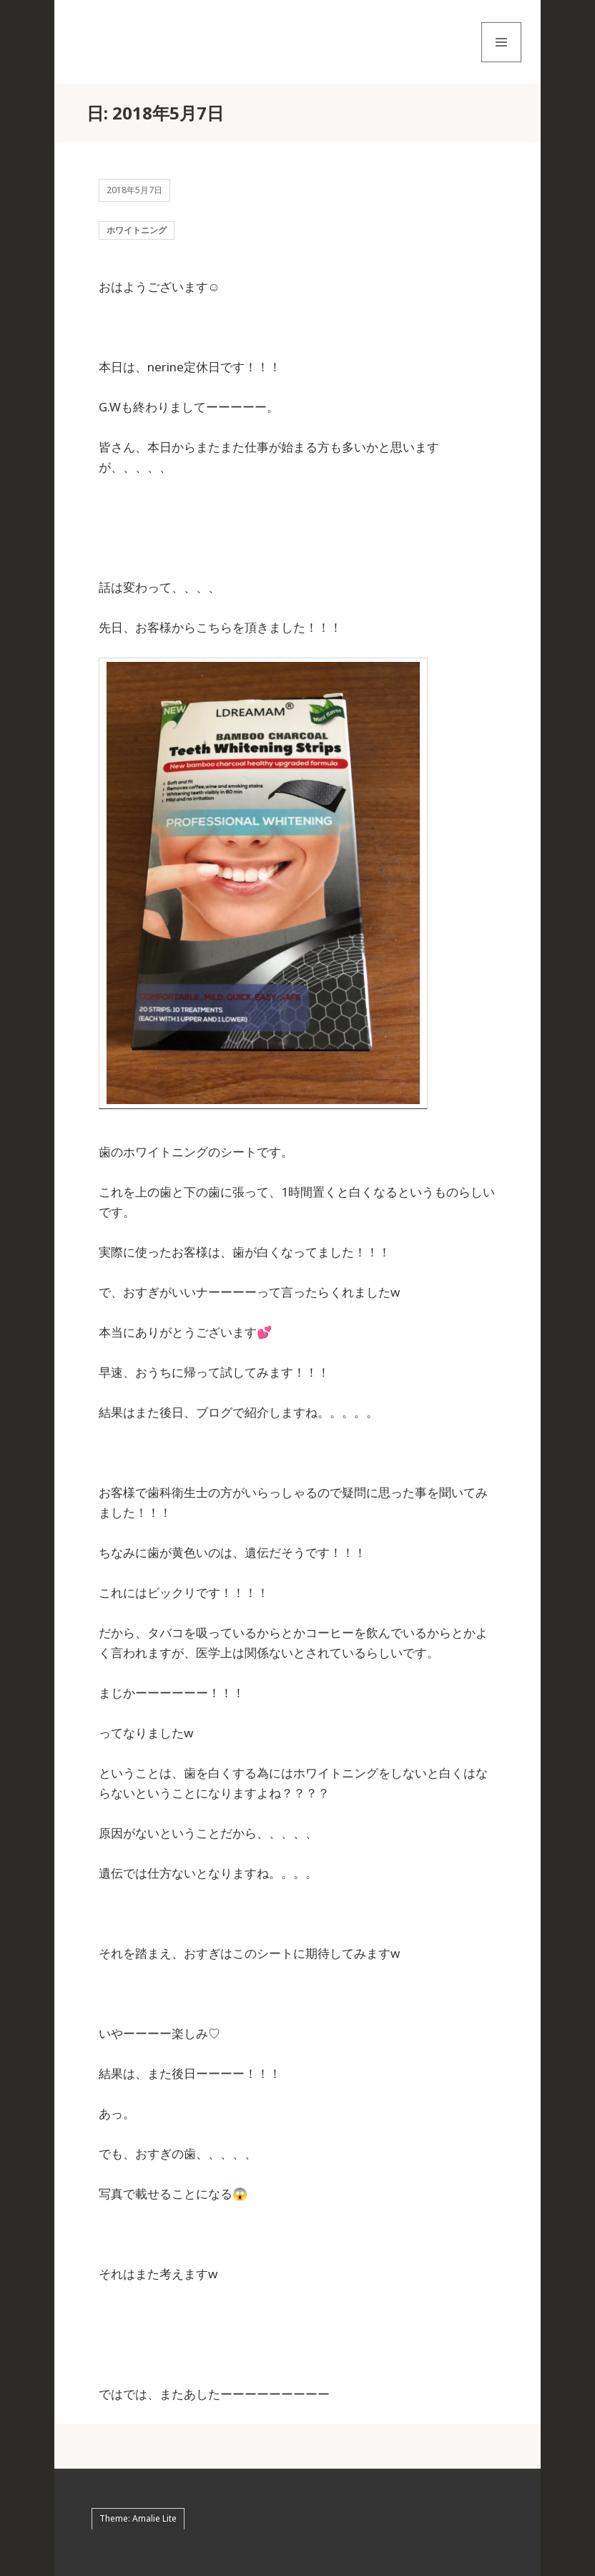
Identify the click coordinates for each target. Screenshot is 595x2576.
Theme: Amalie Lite (138, 2518)
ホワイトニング (137, 230)
